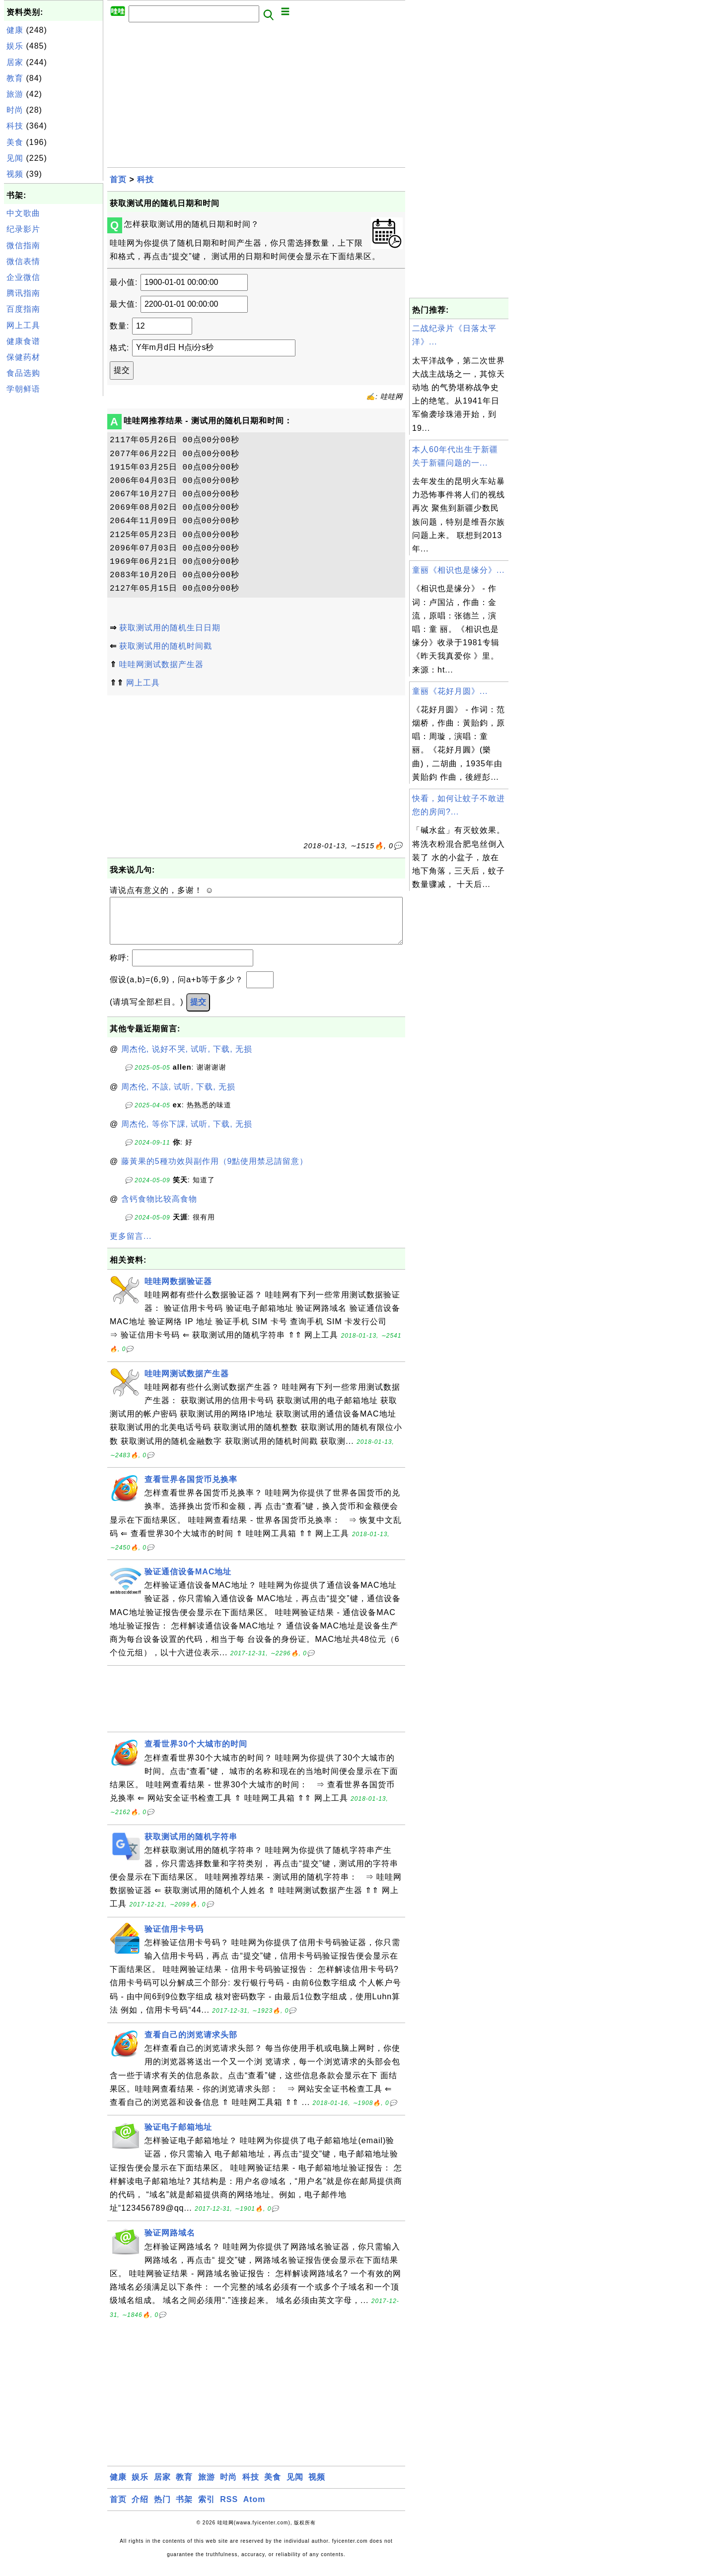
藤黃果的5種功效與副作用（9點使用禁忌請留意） (214, 1171)
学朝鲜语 (23, 389)
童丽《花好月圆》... (450, 691)
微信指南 (23, 245)
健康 (14, 30)
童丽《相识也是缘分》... (458, 570)
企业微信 (23, 277)
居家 (14, 62)
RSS (229, 2509)
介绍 (140, 2509)
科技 (14, 126)
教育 (14, 78)
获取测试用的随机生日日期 (169, 627)
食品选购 (23, 373)
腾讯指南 (23, 293)
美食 (14, 142)
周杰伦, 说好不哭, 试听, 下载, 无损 (187, 1059)
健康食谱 (23, 341)
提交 (198, 1012)
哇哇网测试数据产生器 (161, 664)
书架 (184, 2509)
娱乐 (14, 46)
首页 (118, 179)
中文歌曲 (23, 213)
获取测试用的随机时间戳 (165, 646)
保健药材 (23, 357)
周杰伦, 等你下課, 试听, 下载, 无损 (187, 1134)
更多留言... (130, 1246)
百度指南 (23, 309)
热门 (162, 2509)
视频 (14, 174)
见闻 (14, 158)
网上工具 (23, 325)
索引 (206, 2509)
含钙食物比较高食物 (159, 1209)
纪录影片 (23, 229)
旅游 (14, 94)
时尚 (14, 110)
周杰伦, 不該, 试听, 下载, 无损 (178, 1096)
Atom (254, 2509)
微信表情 (23, 261)
